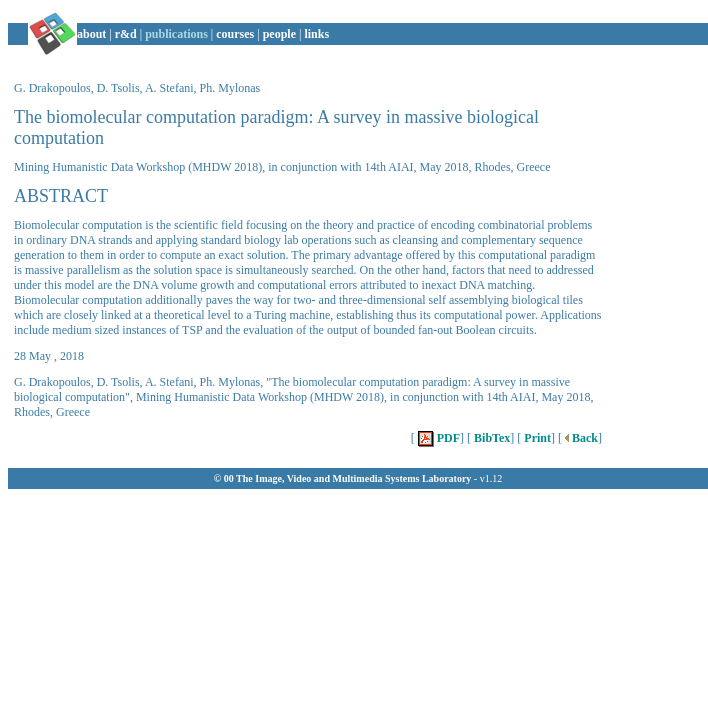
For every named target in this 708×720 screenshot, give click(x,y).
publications (176, 34)
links (316, 34)
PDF (437, 438)
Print (536, 438)
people (279, 34)
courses (235, 34)
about (91, 34)
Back (580, 438)
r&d (126, 34)
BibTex (490, 438)
